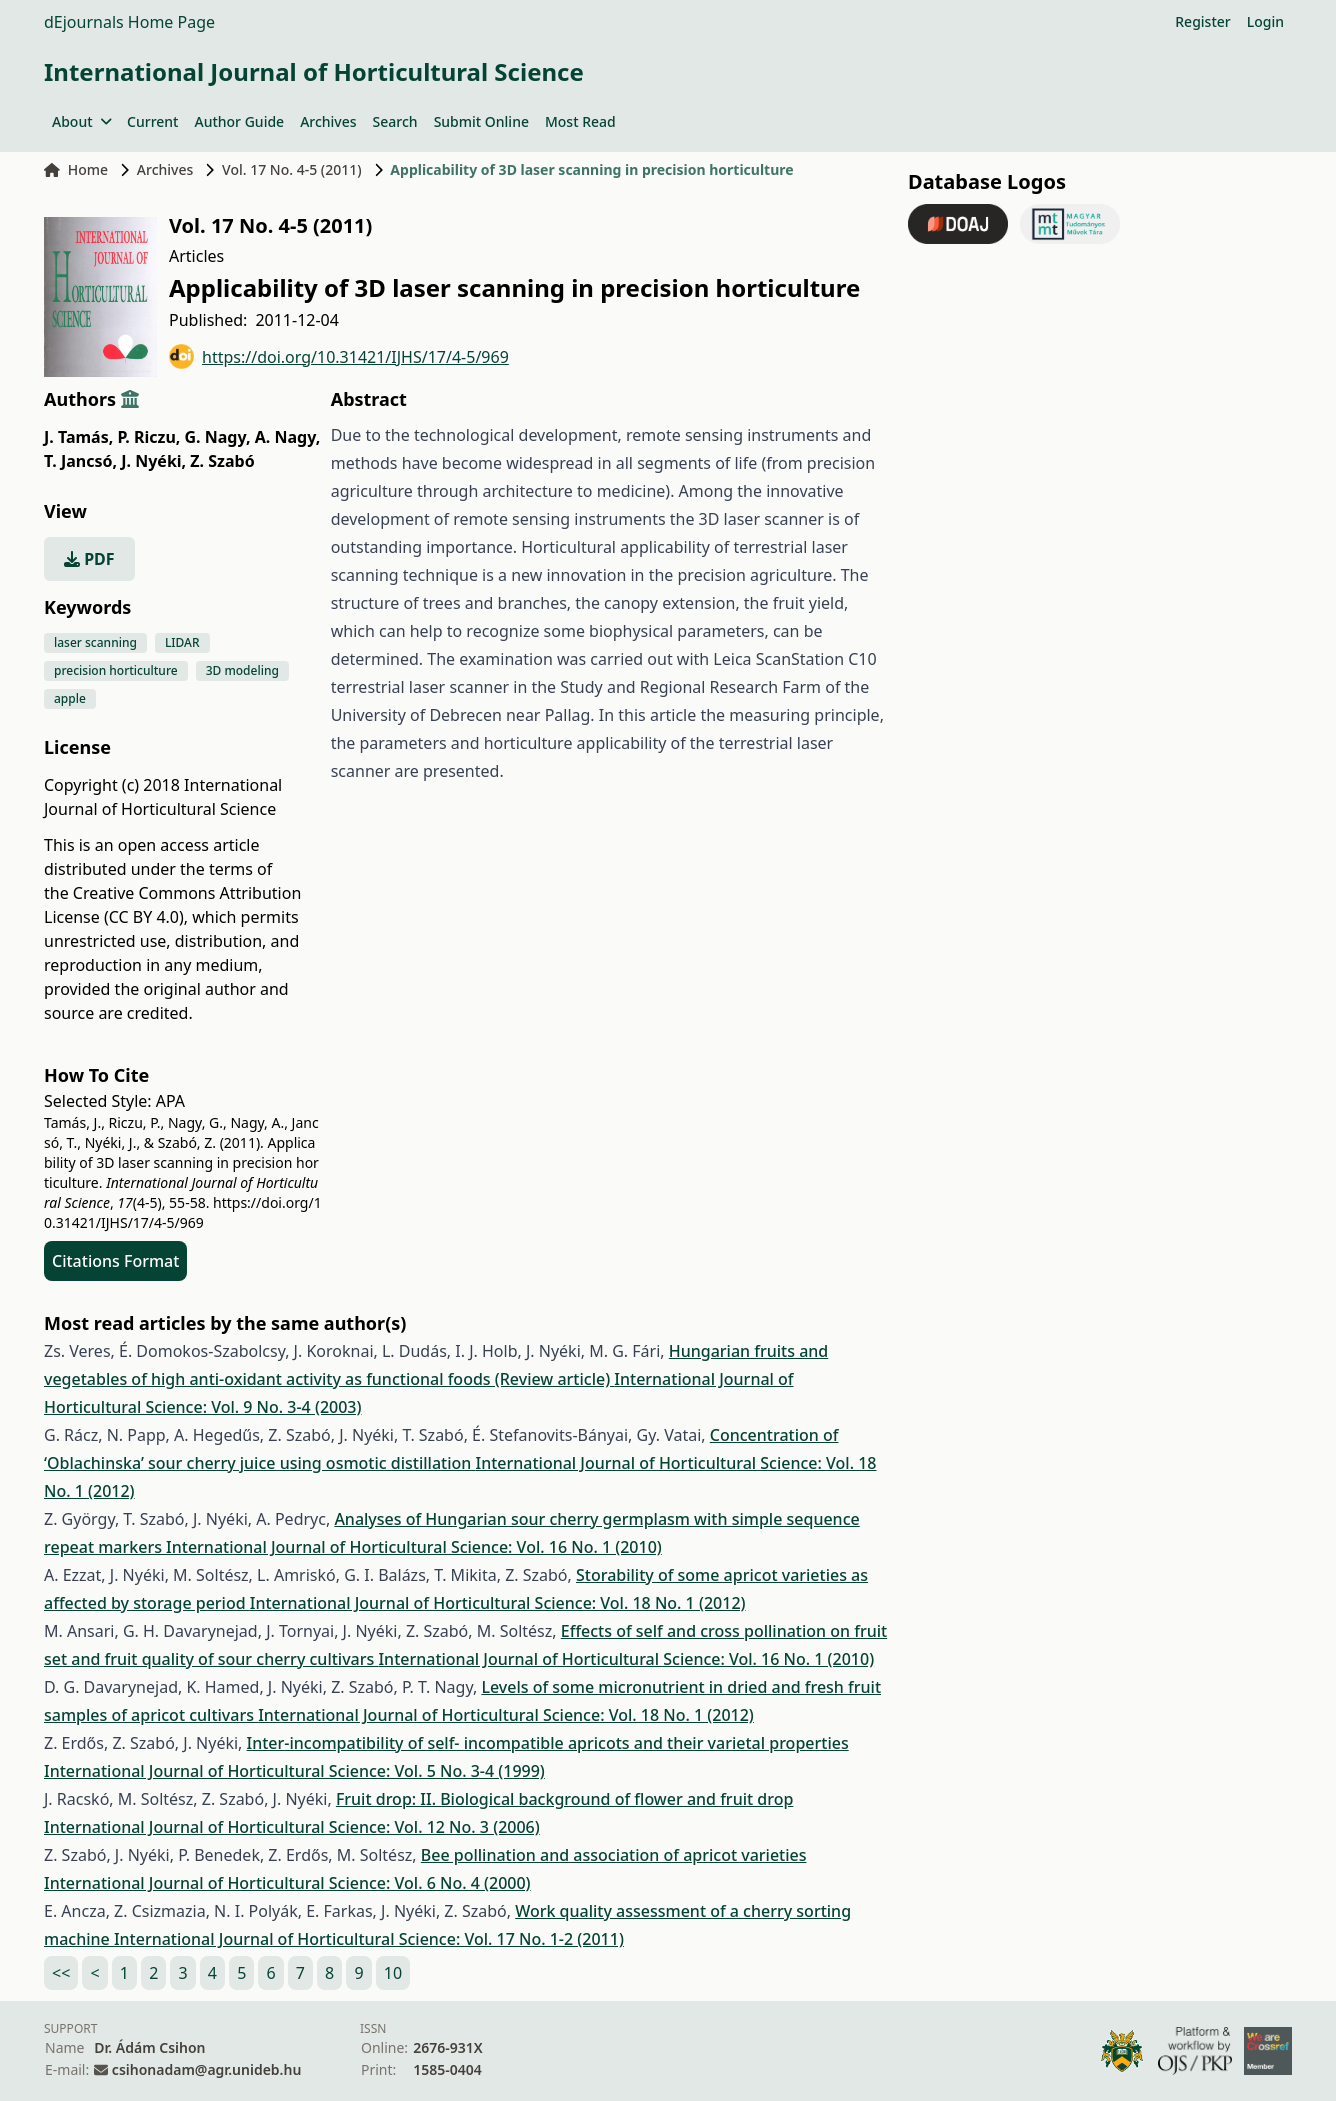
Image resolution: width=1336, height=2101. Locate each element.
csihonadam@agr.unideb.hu (206, 2069)
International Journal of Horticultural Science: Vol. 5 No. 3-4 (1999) (294, 1771)
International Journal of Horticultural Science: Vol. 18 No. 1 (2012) (498, 1603)
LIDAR (182, 642)
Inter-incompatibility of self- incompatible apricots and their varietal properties (548, 1743)
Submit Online (481, 121)
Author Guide (239, 121)
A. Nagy (288, 437)
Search (395, 121)
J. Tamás (78, 437)
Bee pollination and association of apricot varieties (614, 1855)
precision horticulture (116, 670)
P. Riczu (148, 437)
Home (76, 169)
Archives (328, 121)
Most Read (580, 121)
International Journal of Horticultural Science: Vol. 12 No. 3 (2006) (292, 1827)
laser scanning (95, 642)
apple (70, 698)
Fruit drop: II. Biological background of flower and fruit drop (564, 1799)
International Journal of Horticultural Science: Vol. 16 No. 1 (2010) (414, 1547)
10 (393, 1973)
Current (152, 121)
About (81, 121)
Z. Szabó (222, 461)
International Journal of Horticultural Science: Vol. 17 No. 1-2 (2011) (369, 1939)
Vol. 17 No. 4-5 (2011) (292, 169)
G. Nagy (218, 437)
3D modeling (242, 670)
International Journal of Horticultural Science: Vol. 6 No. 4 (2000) (287, 1883)
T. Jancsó (80, 461)
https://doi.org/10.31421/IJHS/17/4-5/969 (339, 356)
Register (1202, 21)
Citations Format (115, 1261)
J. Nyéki (153, 461)
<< (61, 1973)
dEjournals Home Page (129, 22)
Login (1265, 21)
